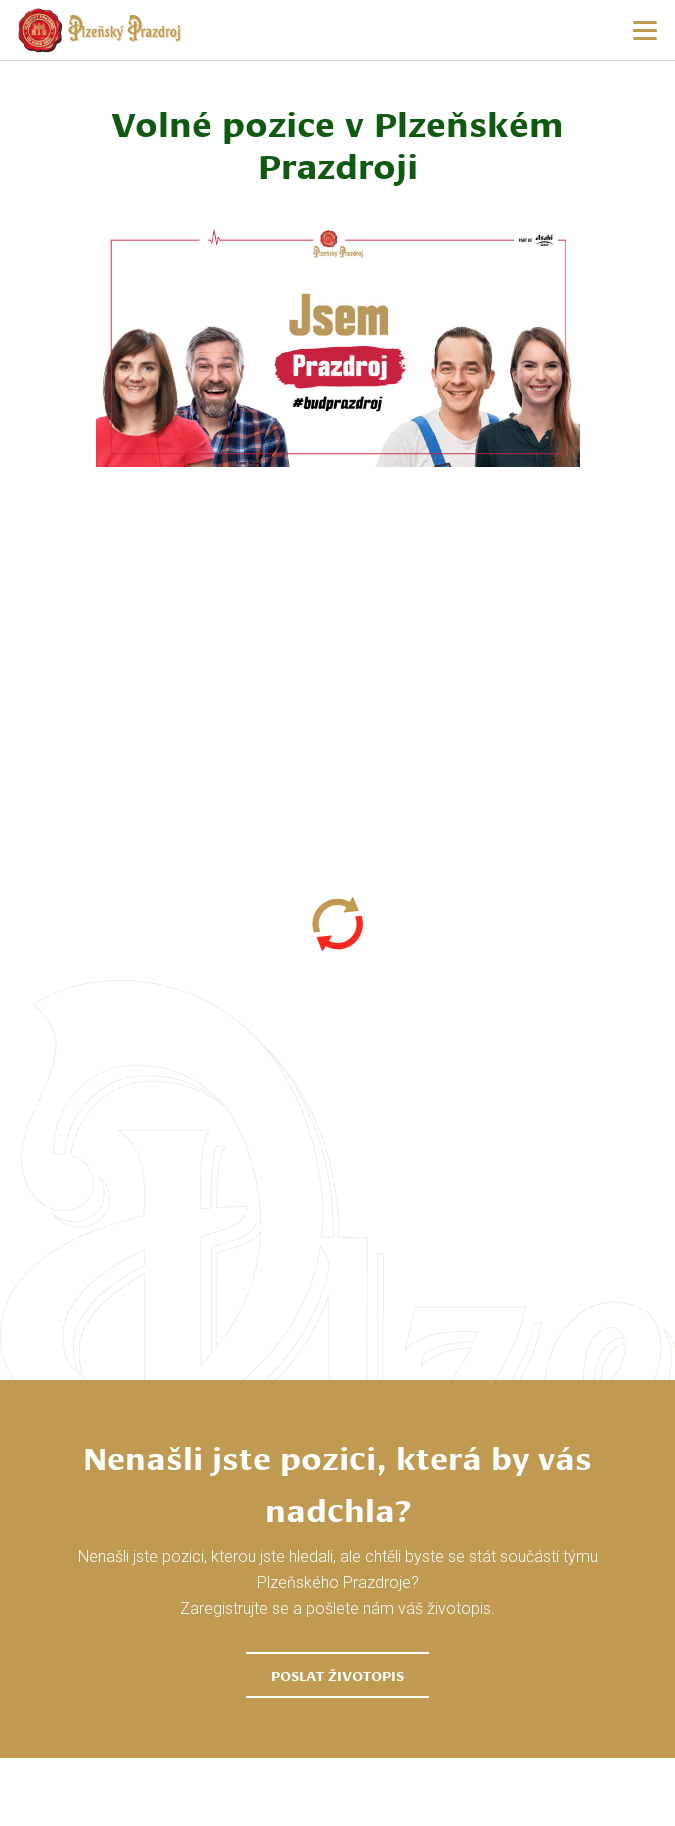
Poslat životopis (337, 1675)
